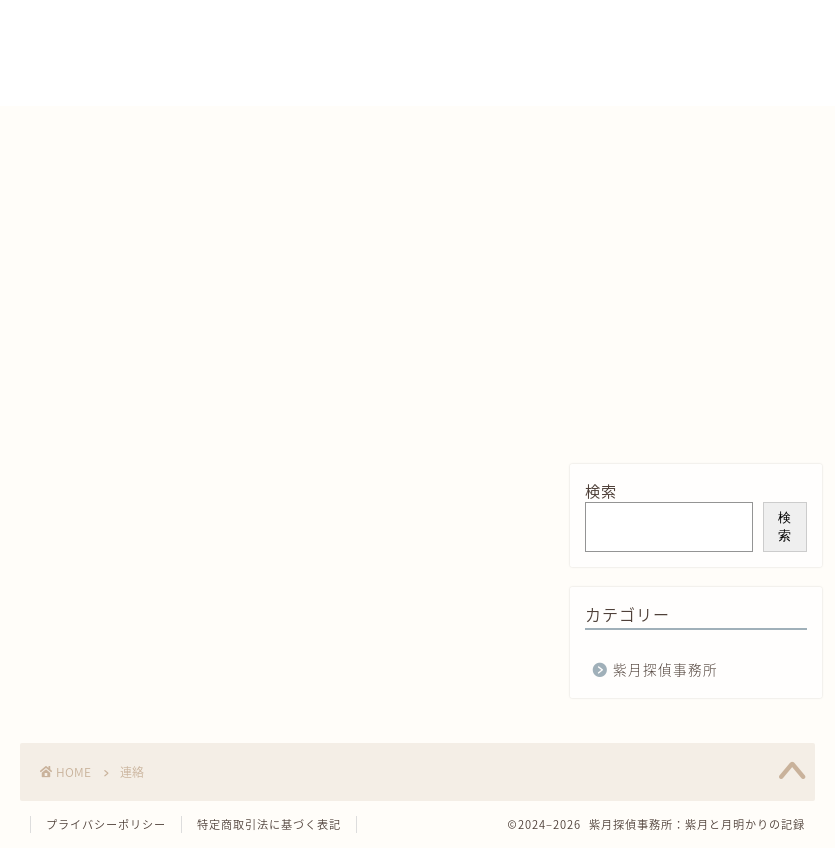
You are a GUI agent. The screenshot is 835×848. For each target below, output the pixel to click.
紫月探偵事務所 (665, 669)
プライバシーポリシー (106, 824)
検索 (601, 490)
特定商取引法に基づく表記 (269, 824)
